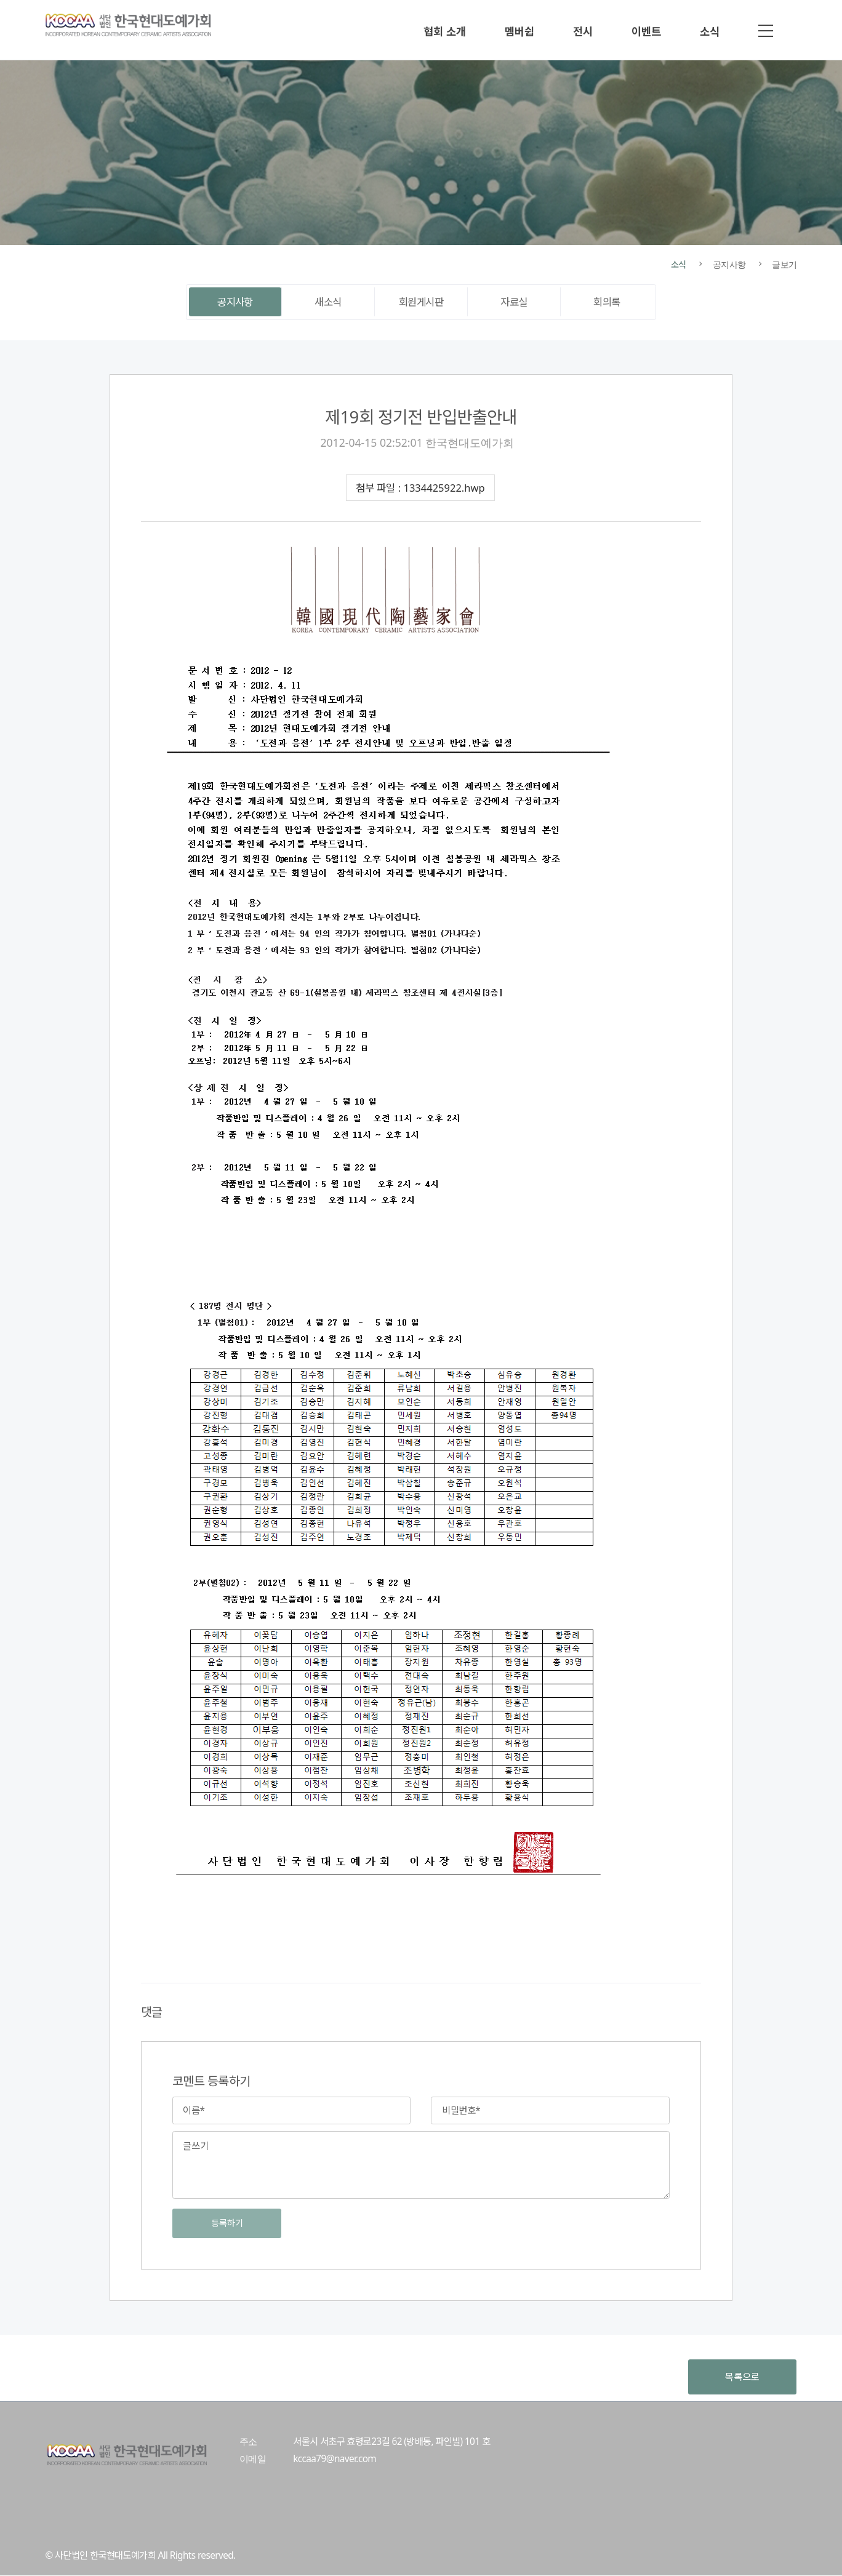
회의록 (606, 302)
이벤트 (646, 31)
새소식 (328, 302)
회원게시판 (421, 302)
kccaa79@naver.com (334, 2459)
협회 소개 (444, 31)
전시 (583, 31)
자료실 (513, 302)
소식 (710, 31)
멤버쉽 (519, 31)
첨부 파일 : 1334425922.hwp (420, 488)
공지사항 (235, 302)
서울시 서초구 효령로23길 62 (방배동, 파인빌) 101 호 (391, 2442)
